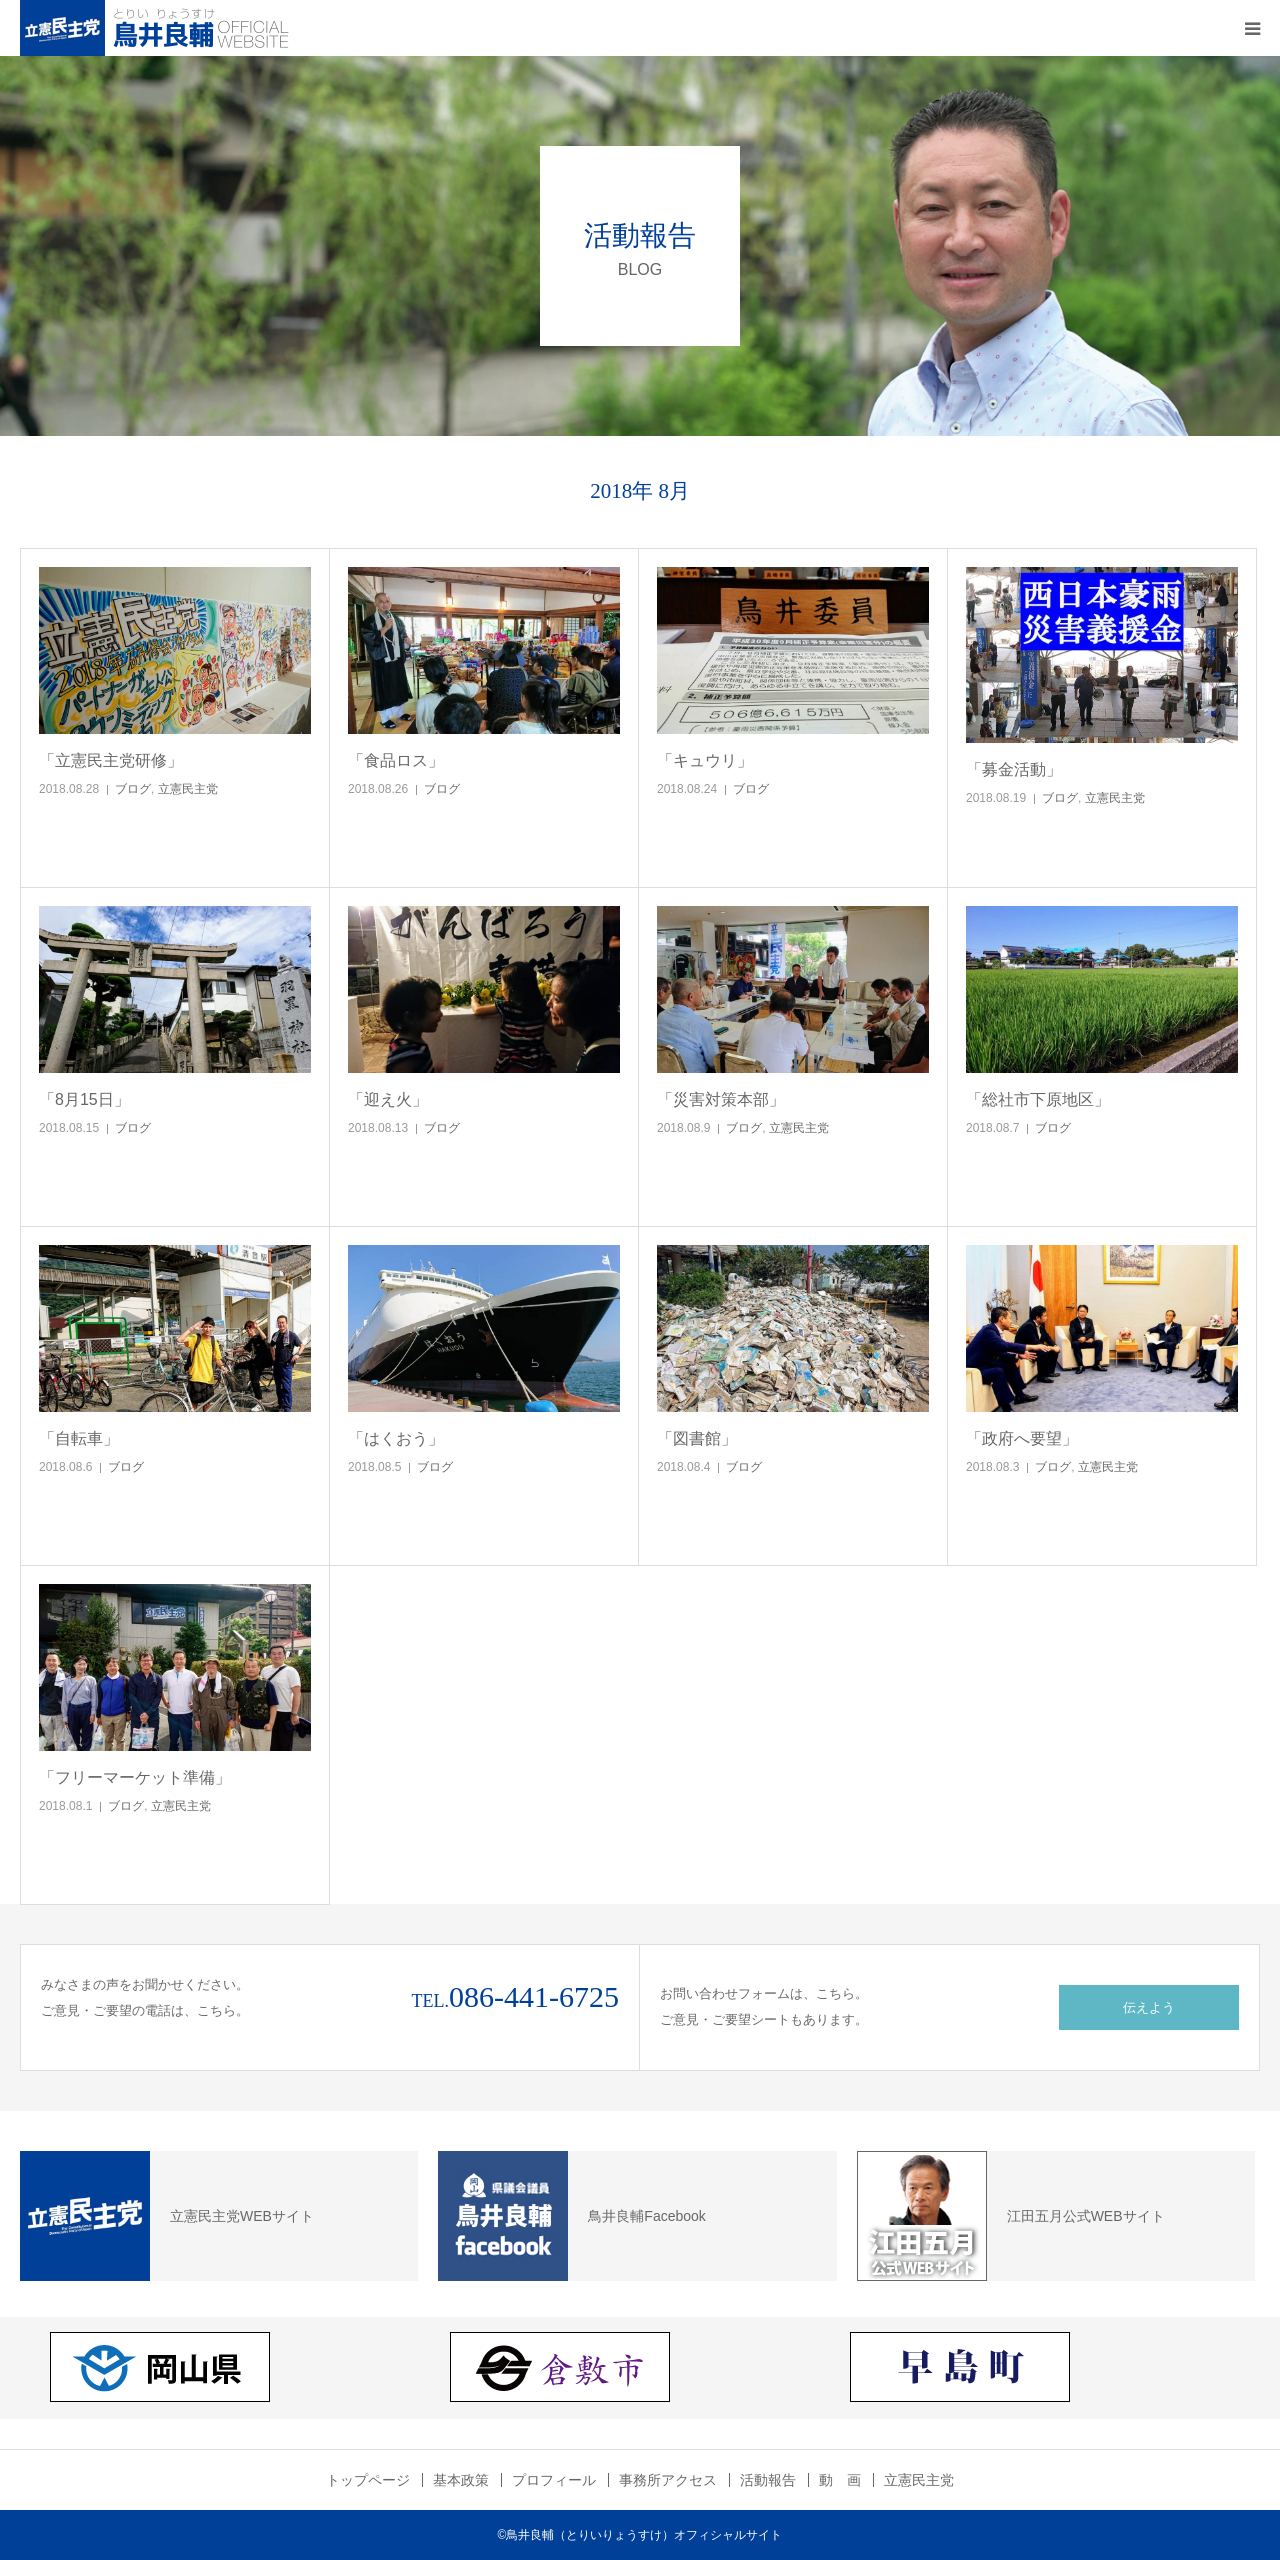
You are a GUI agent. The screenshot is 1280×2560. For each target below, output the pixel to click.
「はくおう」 (396, 1438)
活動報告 (768, 2480)
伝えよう (1149, 2007)
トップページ (368, 2480)
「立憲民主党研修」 (111, 760)
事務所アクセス (668, 2480)
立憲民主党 (188, 789)
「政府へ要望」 (1022, 1438)
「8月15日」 (84, 1099)
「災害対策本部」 (721, 1099)
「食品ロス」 (396, 760)
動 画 (840, 2480)
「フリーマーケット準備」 (135, 1777)
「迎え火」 (388, 1099)
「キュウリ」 (705, 760)
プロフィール (554, 2480)
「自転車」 (79, 1438)
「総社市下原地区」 (1038, 1099)
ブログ (133, 789)
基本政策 (461, 2480)
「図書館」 (697, 1438)
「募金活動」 (1014, 769)
